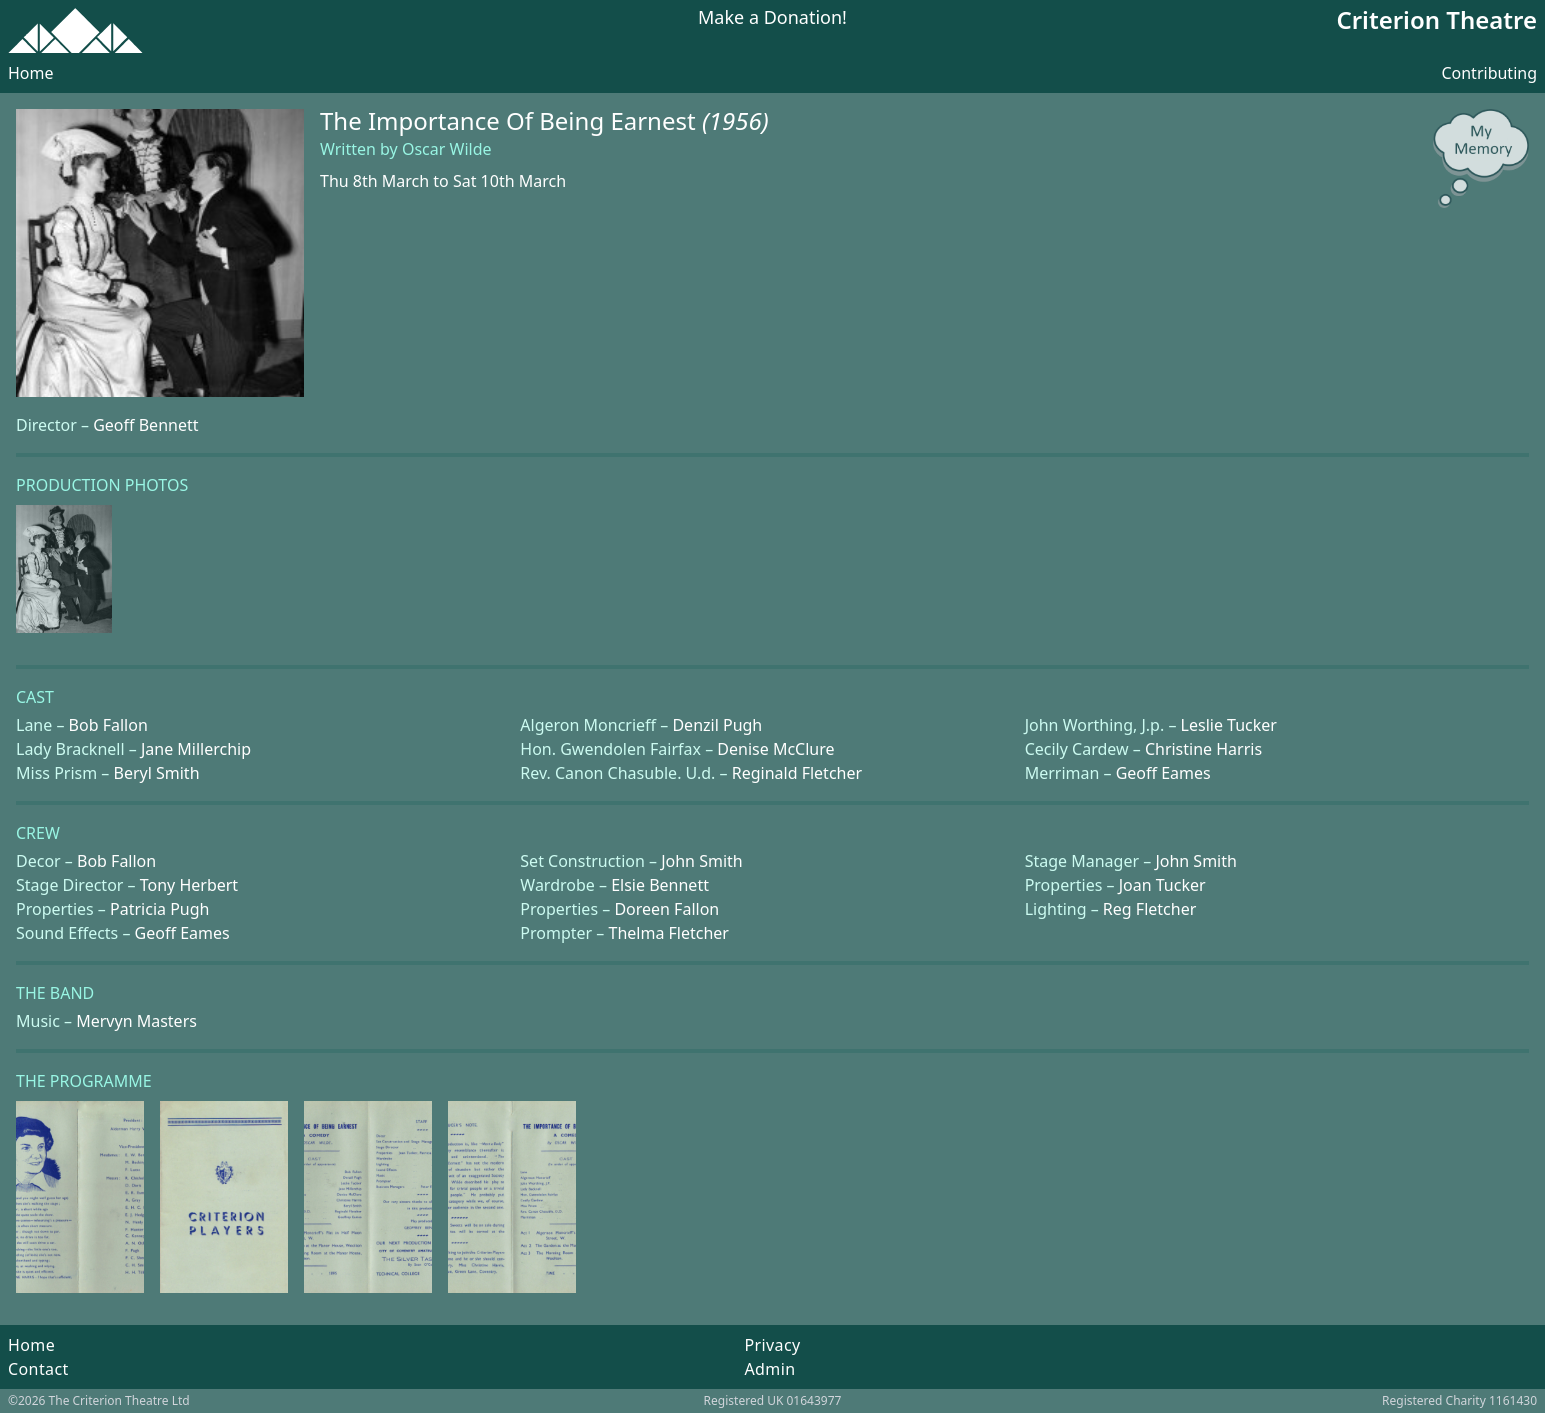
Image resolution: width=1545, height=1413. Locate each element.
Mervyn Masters (136, 1021)
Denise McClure (775, 749)
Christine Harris (1203, 749)
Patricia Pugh (159, 909)
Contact (38, 1369)
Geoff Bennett (145, 425)
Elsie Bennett (660, 885)
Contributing (1489, 73)
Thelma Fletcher (669, 933)
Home (31, 73)
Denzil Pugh (717, 725)
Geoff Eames (1163, 773)
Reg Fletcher (1149, 909)
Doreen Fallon (666, 909)
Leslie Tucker (1229, 725)
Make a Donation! (772, 18)
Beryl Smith (157, 773)
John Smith (702, 861)
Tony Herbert (189, 885)
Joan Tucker (1162, 885)
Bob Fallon (108, 725)
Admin (769, 1369)
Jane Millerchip (196, 749)
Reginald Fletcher (797, 773)
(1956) (735, 120)
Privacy (772, 1345)
